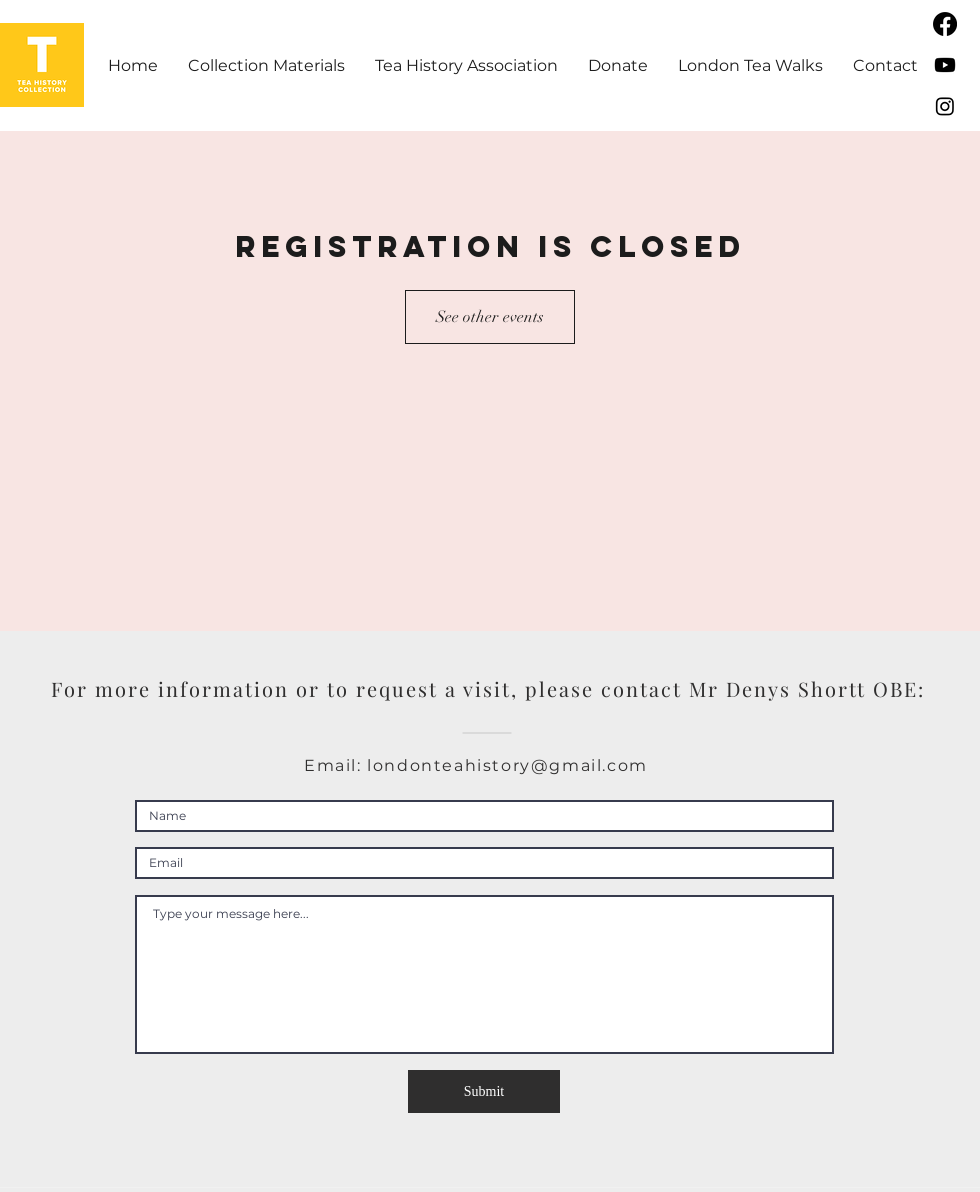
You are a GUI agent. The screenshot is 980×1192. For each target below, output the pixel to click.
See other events (490, 317)
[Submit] (484, 1091)
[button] (266, 65)
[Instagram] (945, 106)
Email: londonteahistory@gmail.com (476, 765)
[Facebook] (945, 24)
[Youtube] (945, 65)
